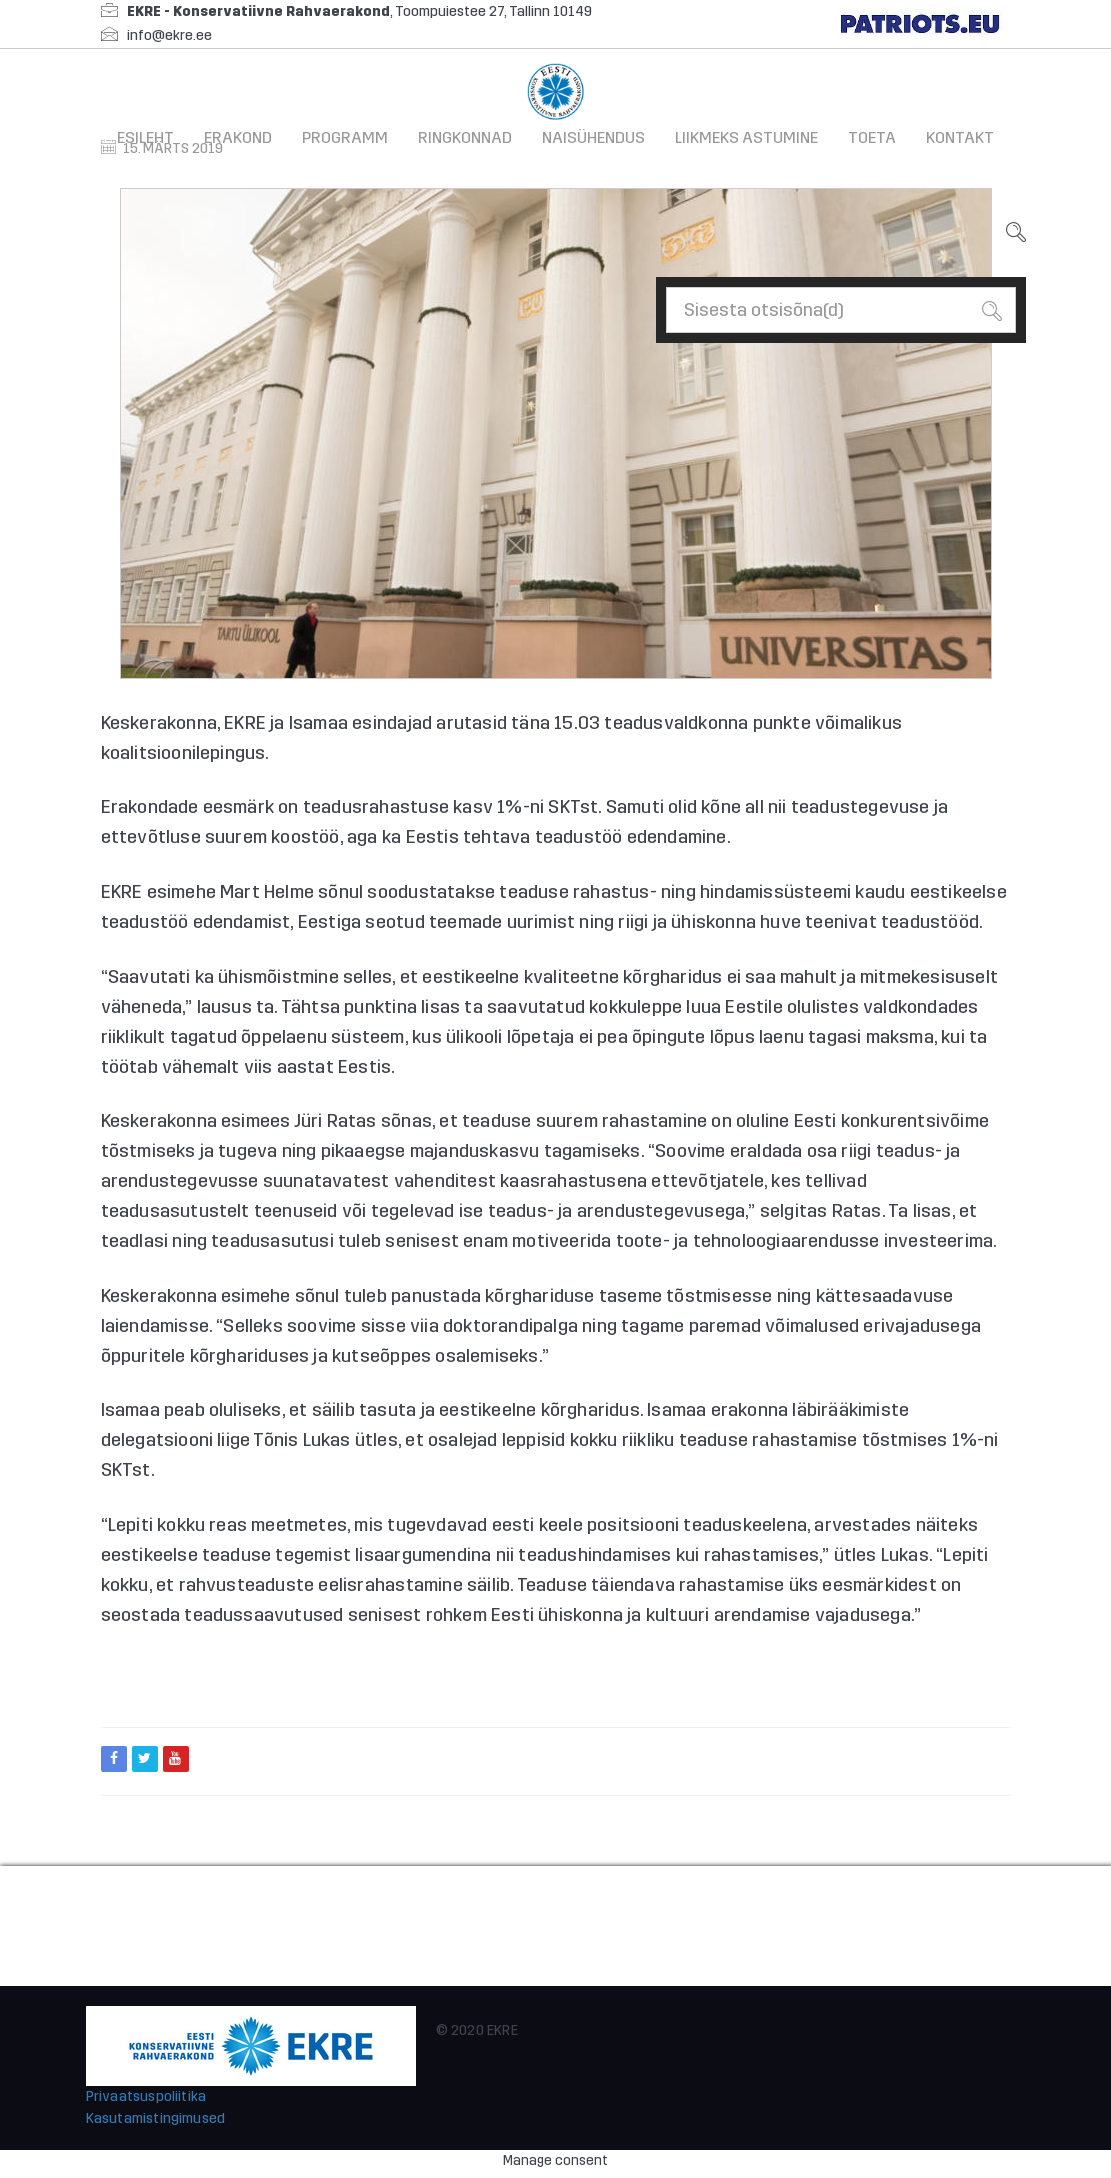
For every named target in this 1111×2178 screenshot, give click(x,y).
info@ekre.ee (169, 35)
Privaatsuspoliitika (146, 2096)
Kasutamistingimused (156, 2118)
